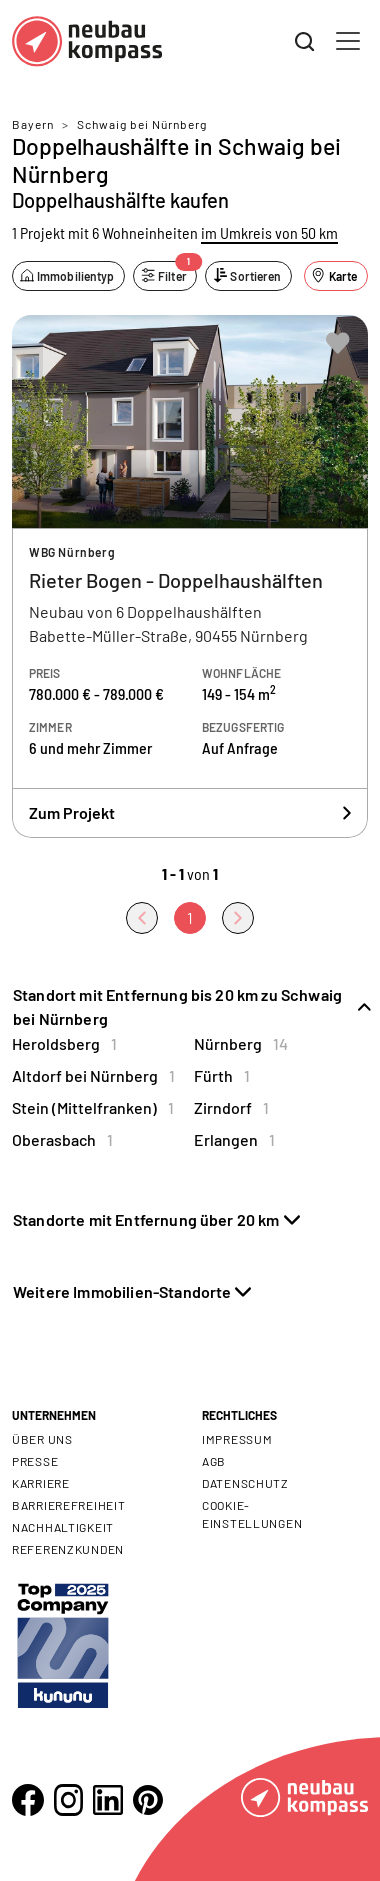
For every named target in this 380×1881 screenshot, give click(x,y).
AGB (214, 1461)
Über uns (42, 1439)
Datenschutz (245, 1483)
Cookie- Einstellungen (252, 1514)
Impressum (237, 1439)
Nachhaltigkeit (63, 1527)
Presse (35, 1461)
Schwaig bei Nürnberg (142, 124)
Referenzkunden (68, 1549)
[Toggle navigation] (348, 41)
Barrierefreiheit (69, 1505)
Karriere (41, 1483)
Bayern (33, 124)
